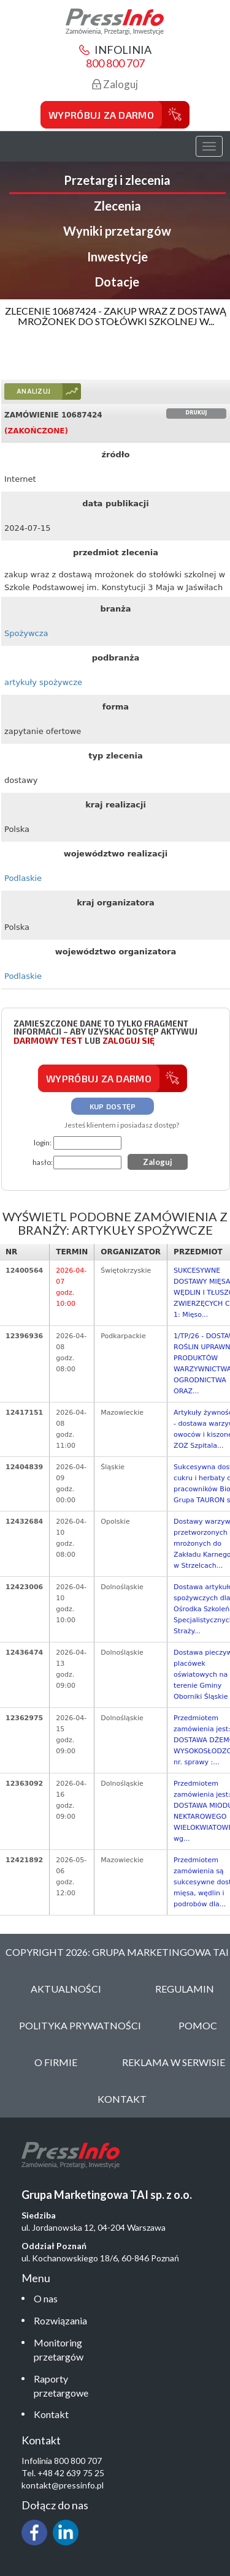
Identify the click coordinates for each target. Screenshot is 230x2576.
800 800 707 (115, 63)
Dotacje (117, 281)
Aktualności (66, 1988)
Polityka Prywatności (80, 2025)
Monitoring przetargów (58, 2349)
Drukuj (196, 413)
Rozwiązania (60, 2320)
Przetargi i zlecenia (117, 180)
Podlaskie (23, 878)
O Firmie (55, 2062)
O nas (46, 2298)
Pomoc (197, 2025)
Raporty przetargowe (61, 2385)
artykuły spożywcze (43, 682)
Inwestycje (117, 256)
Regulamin (184, 1988)
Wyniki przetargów (117, 230)
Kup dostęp (113, 1106)
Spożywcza (26, 633)
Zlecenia (117, 205)
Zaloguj (115, 84)
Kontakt (51, 2414)
